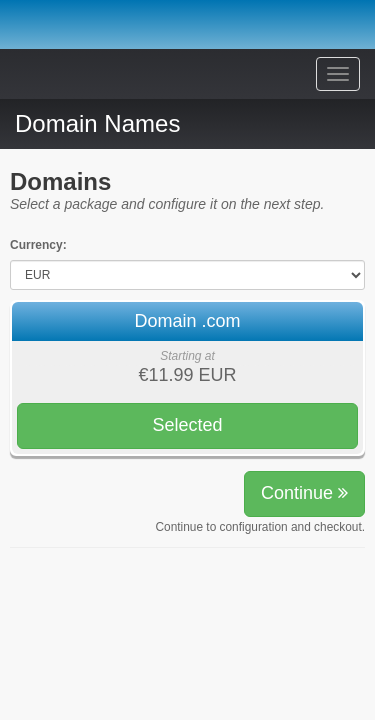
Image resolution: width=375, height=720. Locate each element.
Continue (304, 493)
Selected (187, 425)
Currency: (38, 245)
